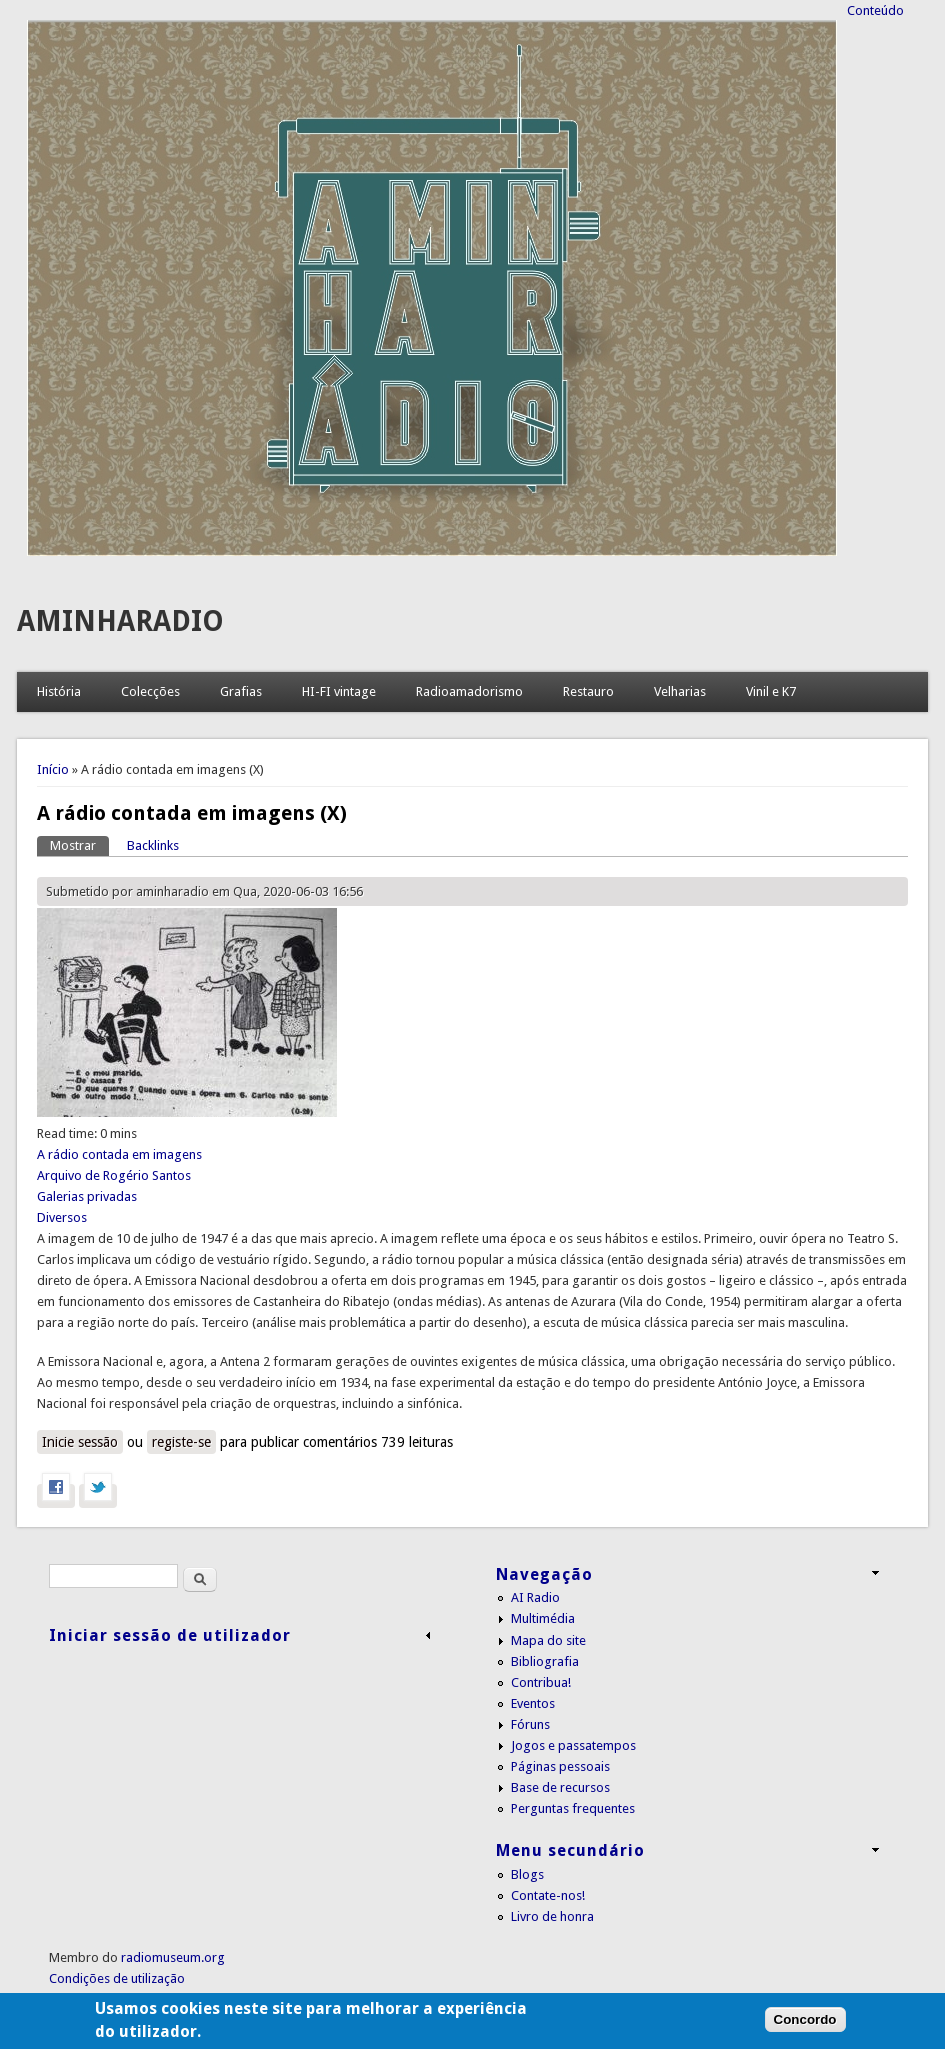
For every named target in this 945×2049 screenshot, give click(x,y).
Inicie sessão (80, 1442)
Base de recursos (560, 1787)
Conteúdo (875, 10)
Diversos (62, 1217)
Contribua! (541, 1682)
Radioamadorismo (469, 691)
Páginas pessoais (560, 1766)
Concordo (805, 2031)
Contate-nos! (548, 1895)
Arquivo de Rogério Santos (114, 1175)
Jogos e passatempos (573, 1745)
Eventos (533, 1703)
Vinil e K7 (771, 691)
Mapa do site (548, 1640)
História (59, 691)
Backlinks (153, 845)
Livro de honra (552, 1916)
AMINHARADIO (120, 621)
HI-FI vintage (339, 691)
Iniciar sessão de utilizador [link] (170, 1635)
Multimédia (543, 1618)
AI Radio (535, 1597)
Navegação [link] (544, 1574)
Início (53, 769)
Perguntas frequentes (573, 1808)
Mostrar (79, 844)
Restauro (588, 691)
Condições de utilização (117, 1978)
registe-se (181, 1442)
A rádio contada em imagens (119, 1154)
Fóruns (530, 1724)
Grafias (241, 691)
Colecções (150, 691)
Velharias (680, 691)
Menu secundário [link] (570, 1850)
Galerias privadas (87, 1196)
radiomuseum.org (173, 1957)
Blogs (527, 1874)
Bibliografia (545, 1661)
